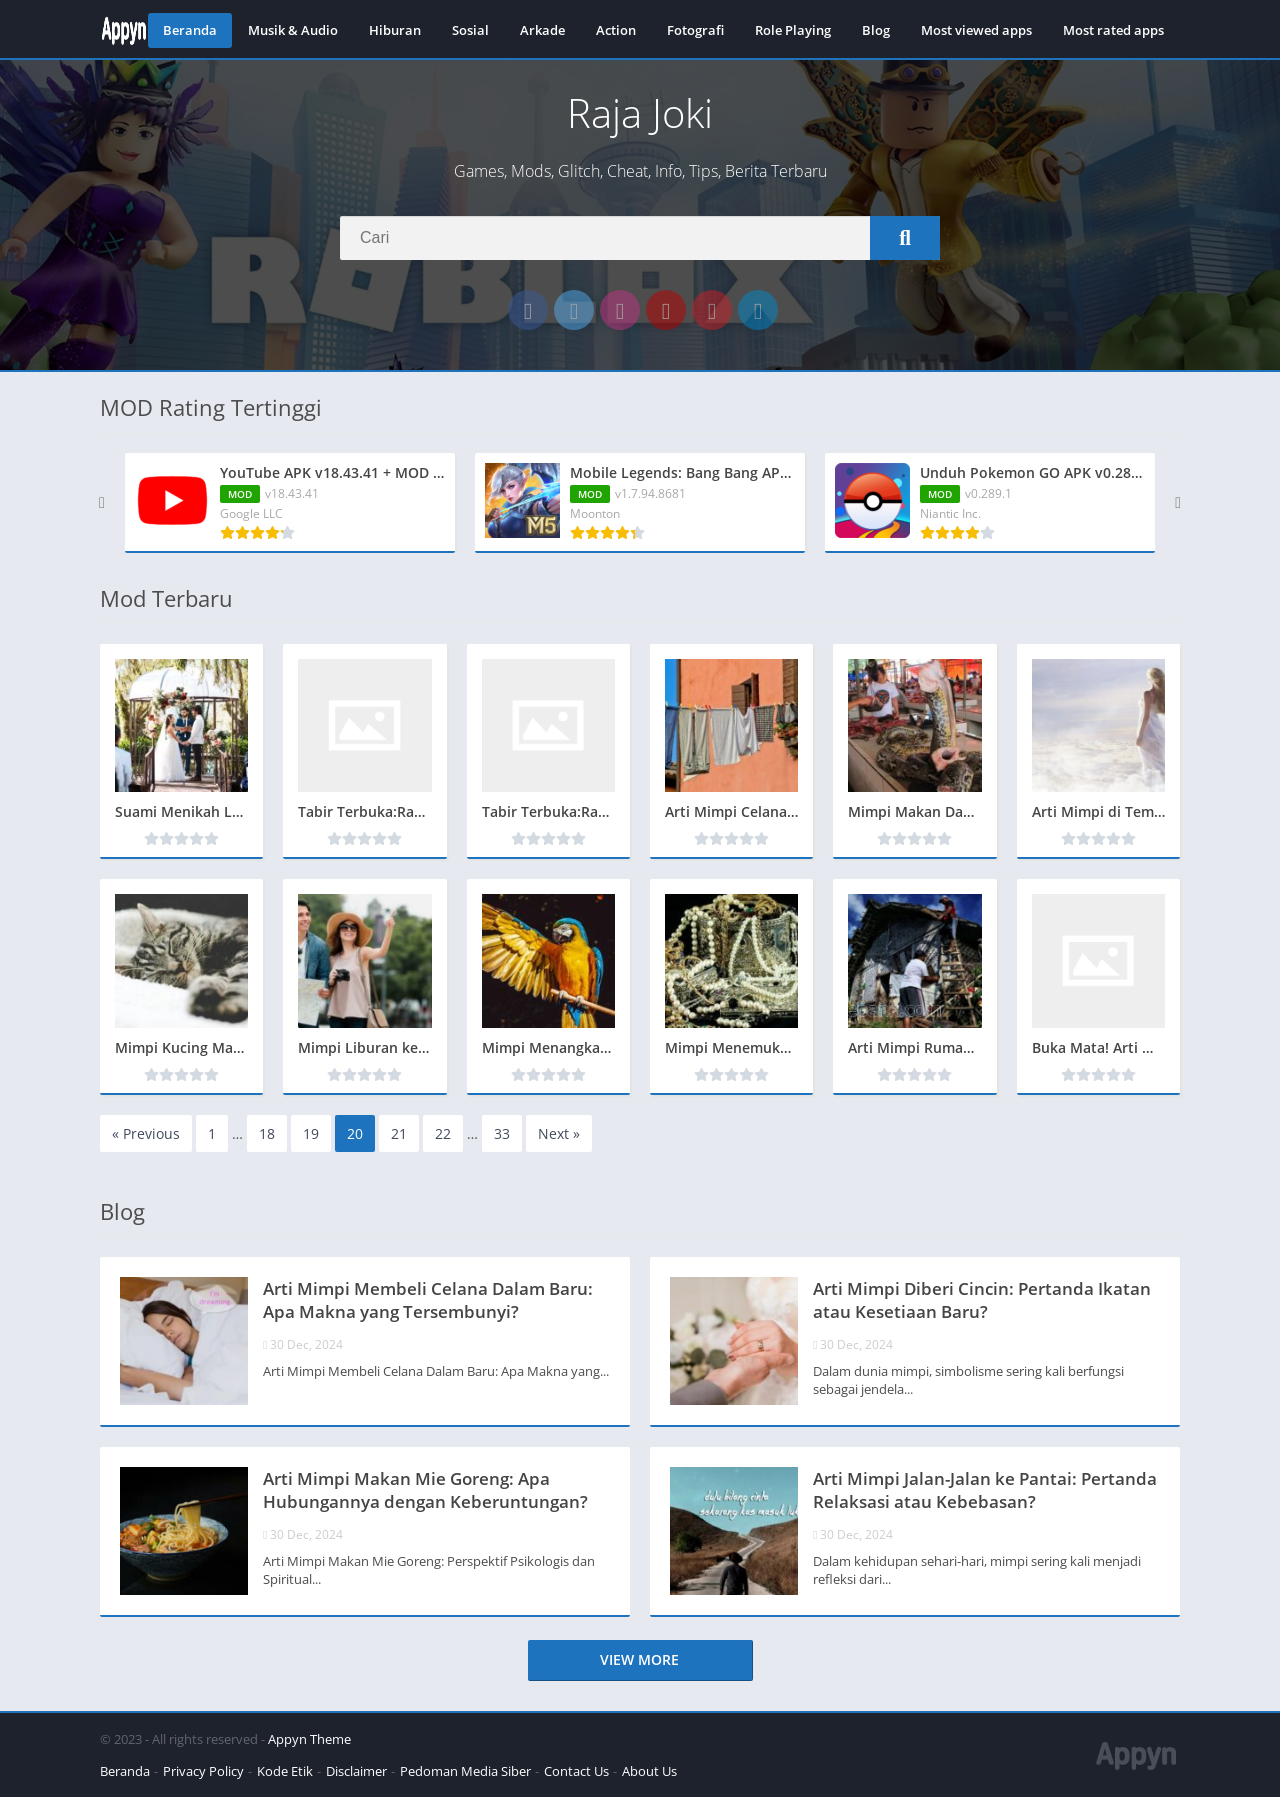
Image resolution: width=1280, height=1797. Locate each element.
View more (639, 1659)
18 (267, 1133)
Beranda (190, 30)
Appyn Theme (309, 1739)
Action (616, 30)
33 (502, 1133)
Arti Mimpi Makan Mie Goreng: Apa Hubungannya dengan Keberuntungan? (425, 1490)
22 (443, 1133)
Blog (876, 30)
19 (311, 1133)
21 (399, 1133)
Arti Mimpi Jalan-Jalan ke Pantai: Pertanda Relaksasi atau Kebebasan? (985, 1490)
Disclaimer (356, 1771)
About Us (649, 1771)
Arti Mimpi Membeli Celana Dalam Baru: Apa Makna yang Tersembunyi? (428, 1300)
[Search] (640, 238)
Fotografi (695, 30)
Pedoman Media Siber (465, 1771)
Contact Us (576, 1771)
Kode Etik (285, 1771)
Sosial (470, 30)
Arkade (542, 30)
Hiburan (395, 30)
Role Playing (793, 30)
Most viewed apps (976, 30)
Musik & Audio (293, 30)
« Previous (146, 1133)
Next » (559, 1133)
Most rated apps (1113, 30)
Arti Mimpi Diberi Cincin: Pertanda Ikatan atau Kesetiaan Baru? (982, 1300)
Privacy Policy (203, 1771)
